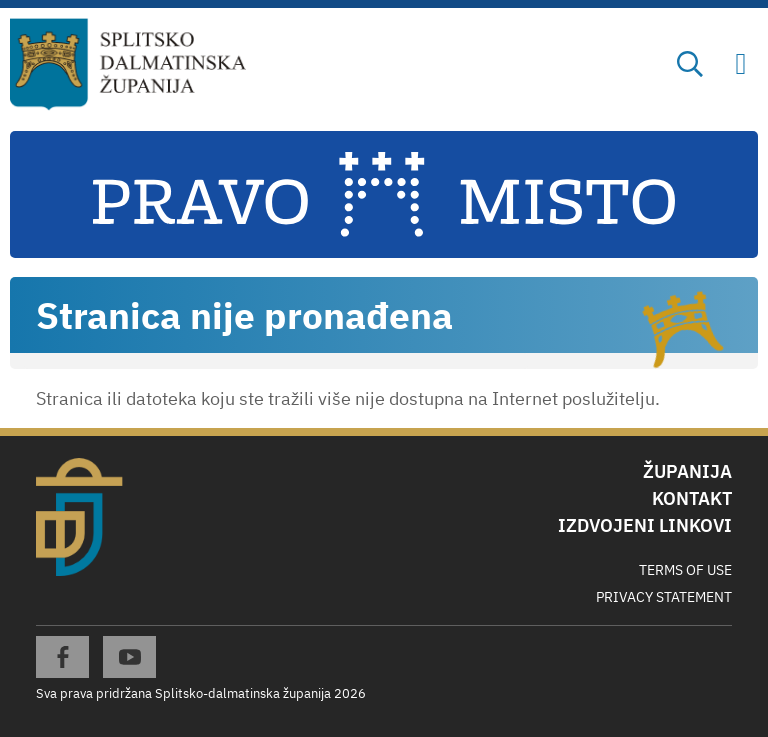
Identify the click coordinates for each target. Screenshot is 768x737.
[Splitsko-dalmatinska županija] (128, 65)
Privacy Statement (664, 597)
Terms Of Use (685, 570)
